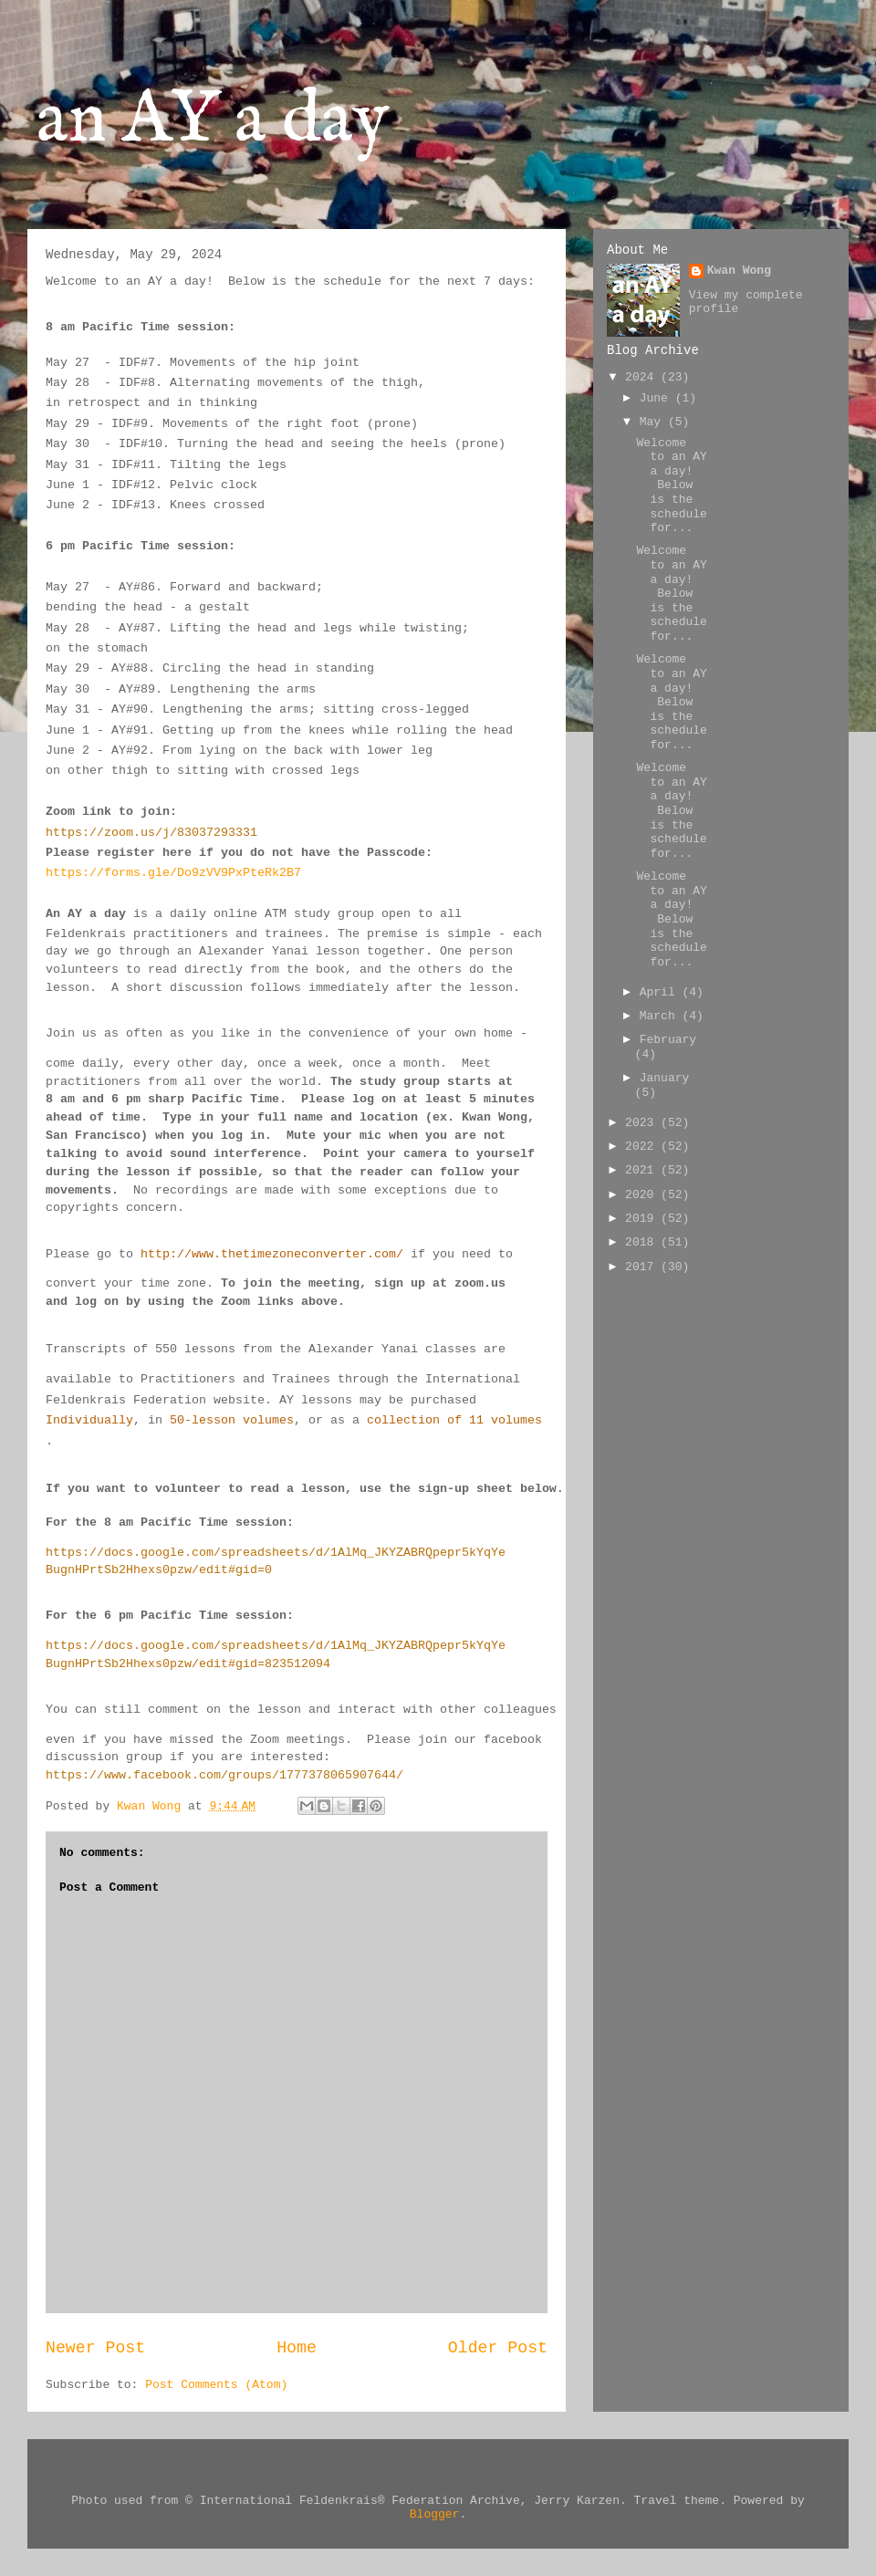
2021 (643, 1170)
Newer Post (95, 2348)
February (668, 1040)
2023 (643, 1123)
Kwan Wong (739, 270)
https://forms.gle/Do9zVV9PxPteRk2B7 (173, 873)
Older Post (498, 2348)
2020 (643, 1195)
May (654, 422)
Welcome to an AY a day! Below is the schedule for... (671, 486)
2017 (643, 1267)
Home (296, 2348)
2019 (643, 1218)
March (661, 1016)
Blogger (435, 2514)
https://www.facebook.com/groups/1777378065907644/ (224, 1775)
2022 (643, 1146)
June (657, 398)
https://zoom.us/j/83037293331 (151, 833)
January (665, 1078)
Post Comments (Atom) (216, 2385)
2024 (643, 377)
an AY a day (213, 121)
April (661, 992)
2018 (643, 1242)
